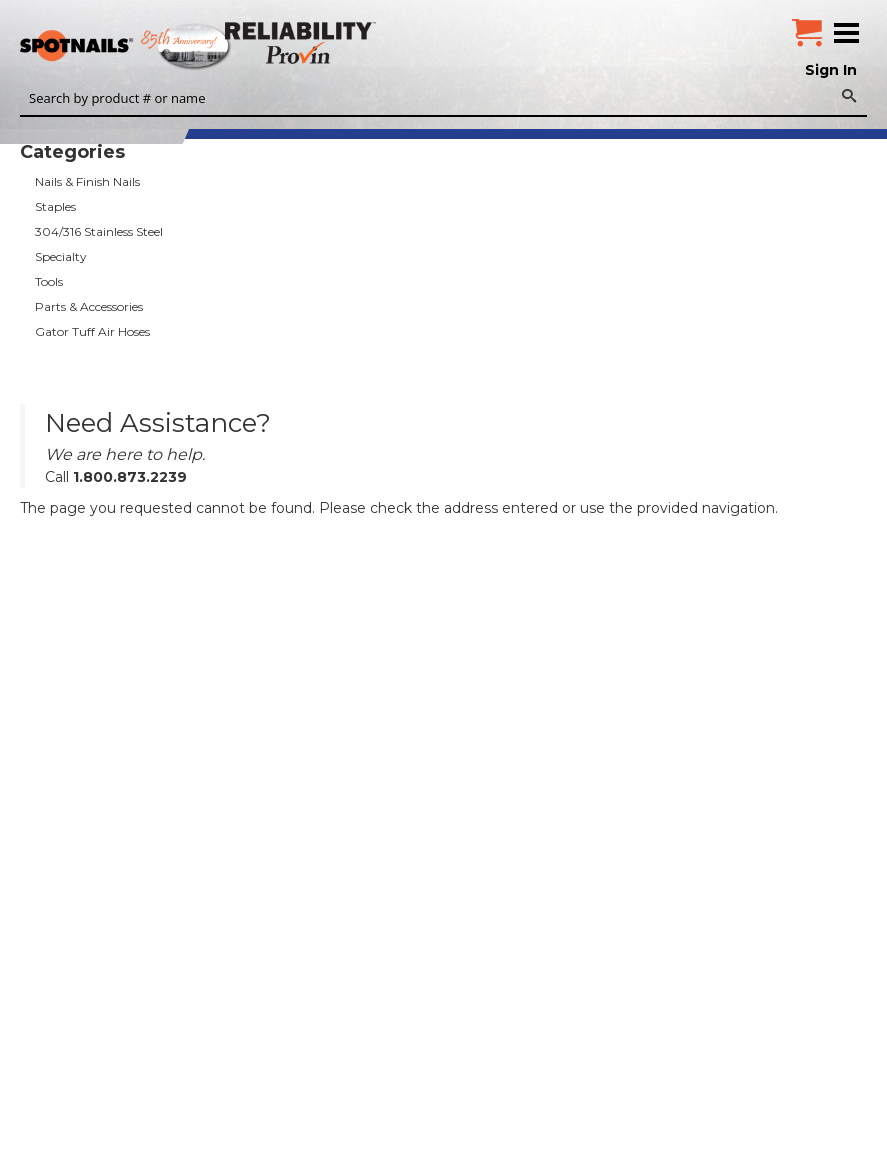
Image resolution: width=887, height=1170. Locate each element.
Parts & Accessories (89, 306)
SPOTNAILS (150, 47)
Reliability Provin (302, 42)
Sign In (831, 70)
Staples (55, 206)
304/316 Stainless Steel (99, 231)
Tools (49, 281)
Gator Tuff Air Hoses (92, 331)
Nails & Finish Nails (87, 181)
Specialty (61, 256)
